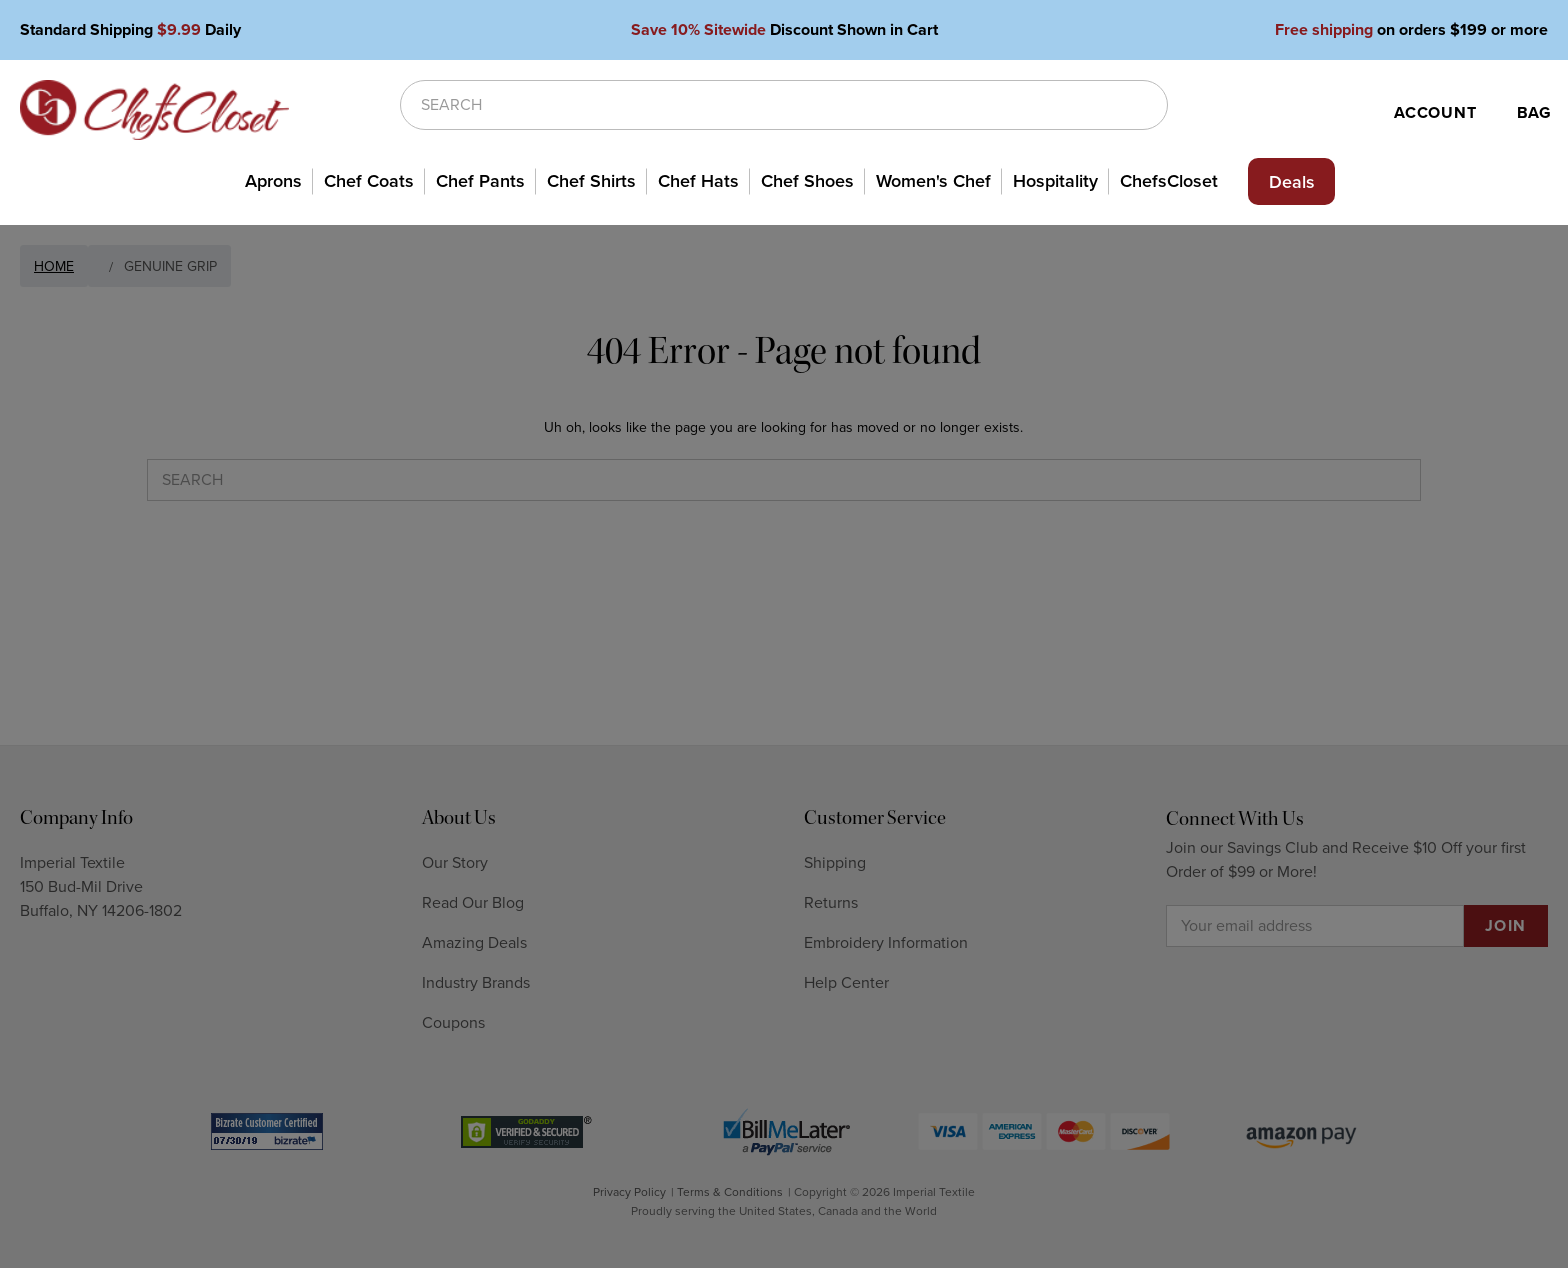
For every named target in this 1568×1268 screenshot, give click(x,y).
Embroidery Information (886, 943)
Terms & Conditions (730, 1192)
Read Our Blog (473, 903)
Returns (831, 903)
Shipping (835, 863)
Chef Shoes (807, 181)
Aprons (273, 181)
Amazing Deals (474, 943)
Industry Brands (476, 983)
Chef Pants (480, 181)
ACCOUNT (1435, 113)
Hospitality (1055, 181)
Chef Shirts (591, 181)
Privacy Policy (629, 1192)
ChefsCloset (1169, 181)
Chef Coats (369, 181)
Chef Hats (698, 181)
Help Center (846, 983)
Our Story (455, 863)
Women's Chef (933, 181)
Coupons (453, 1023)
